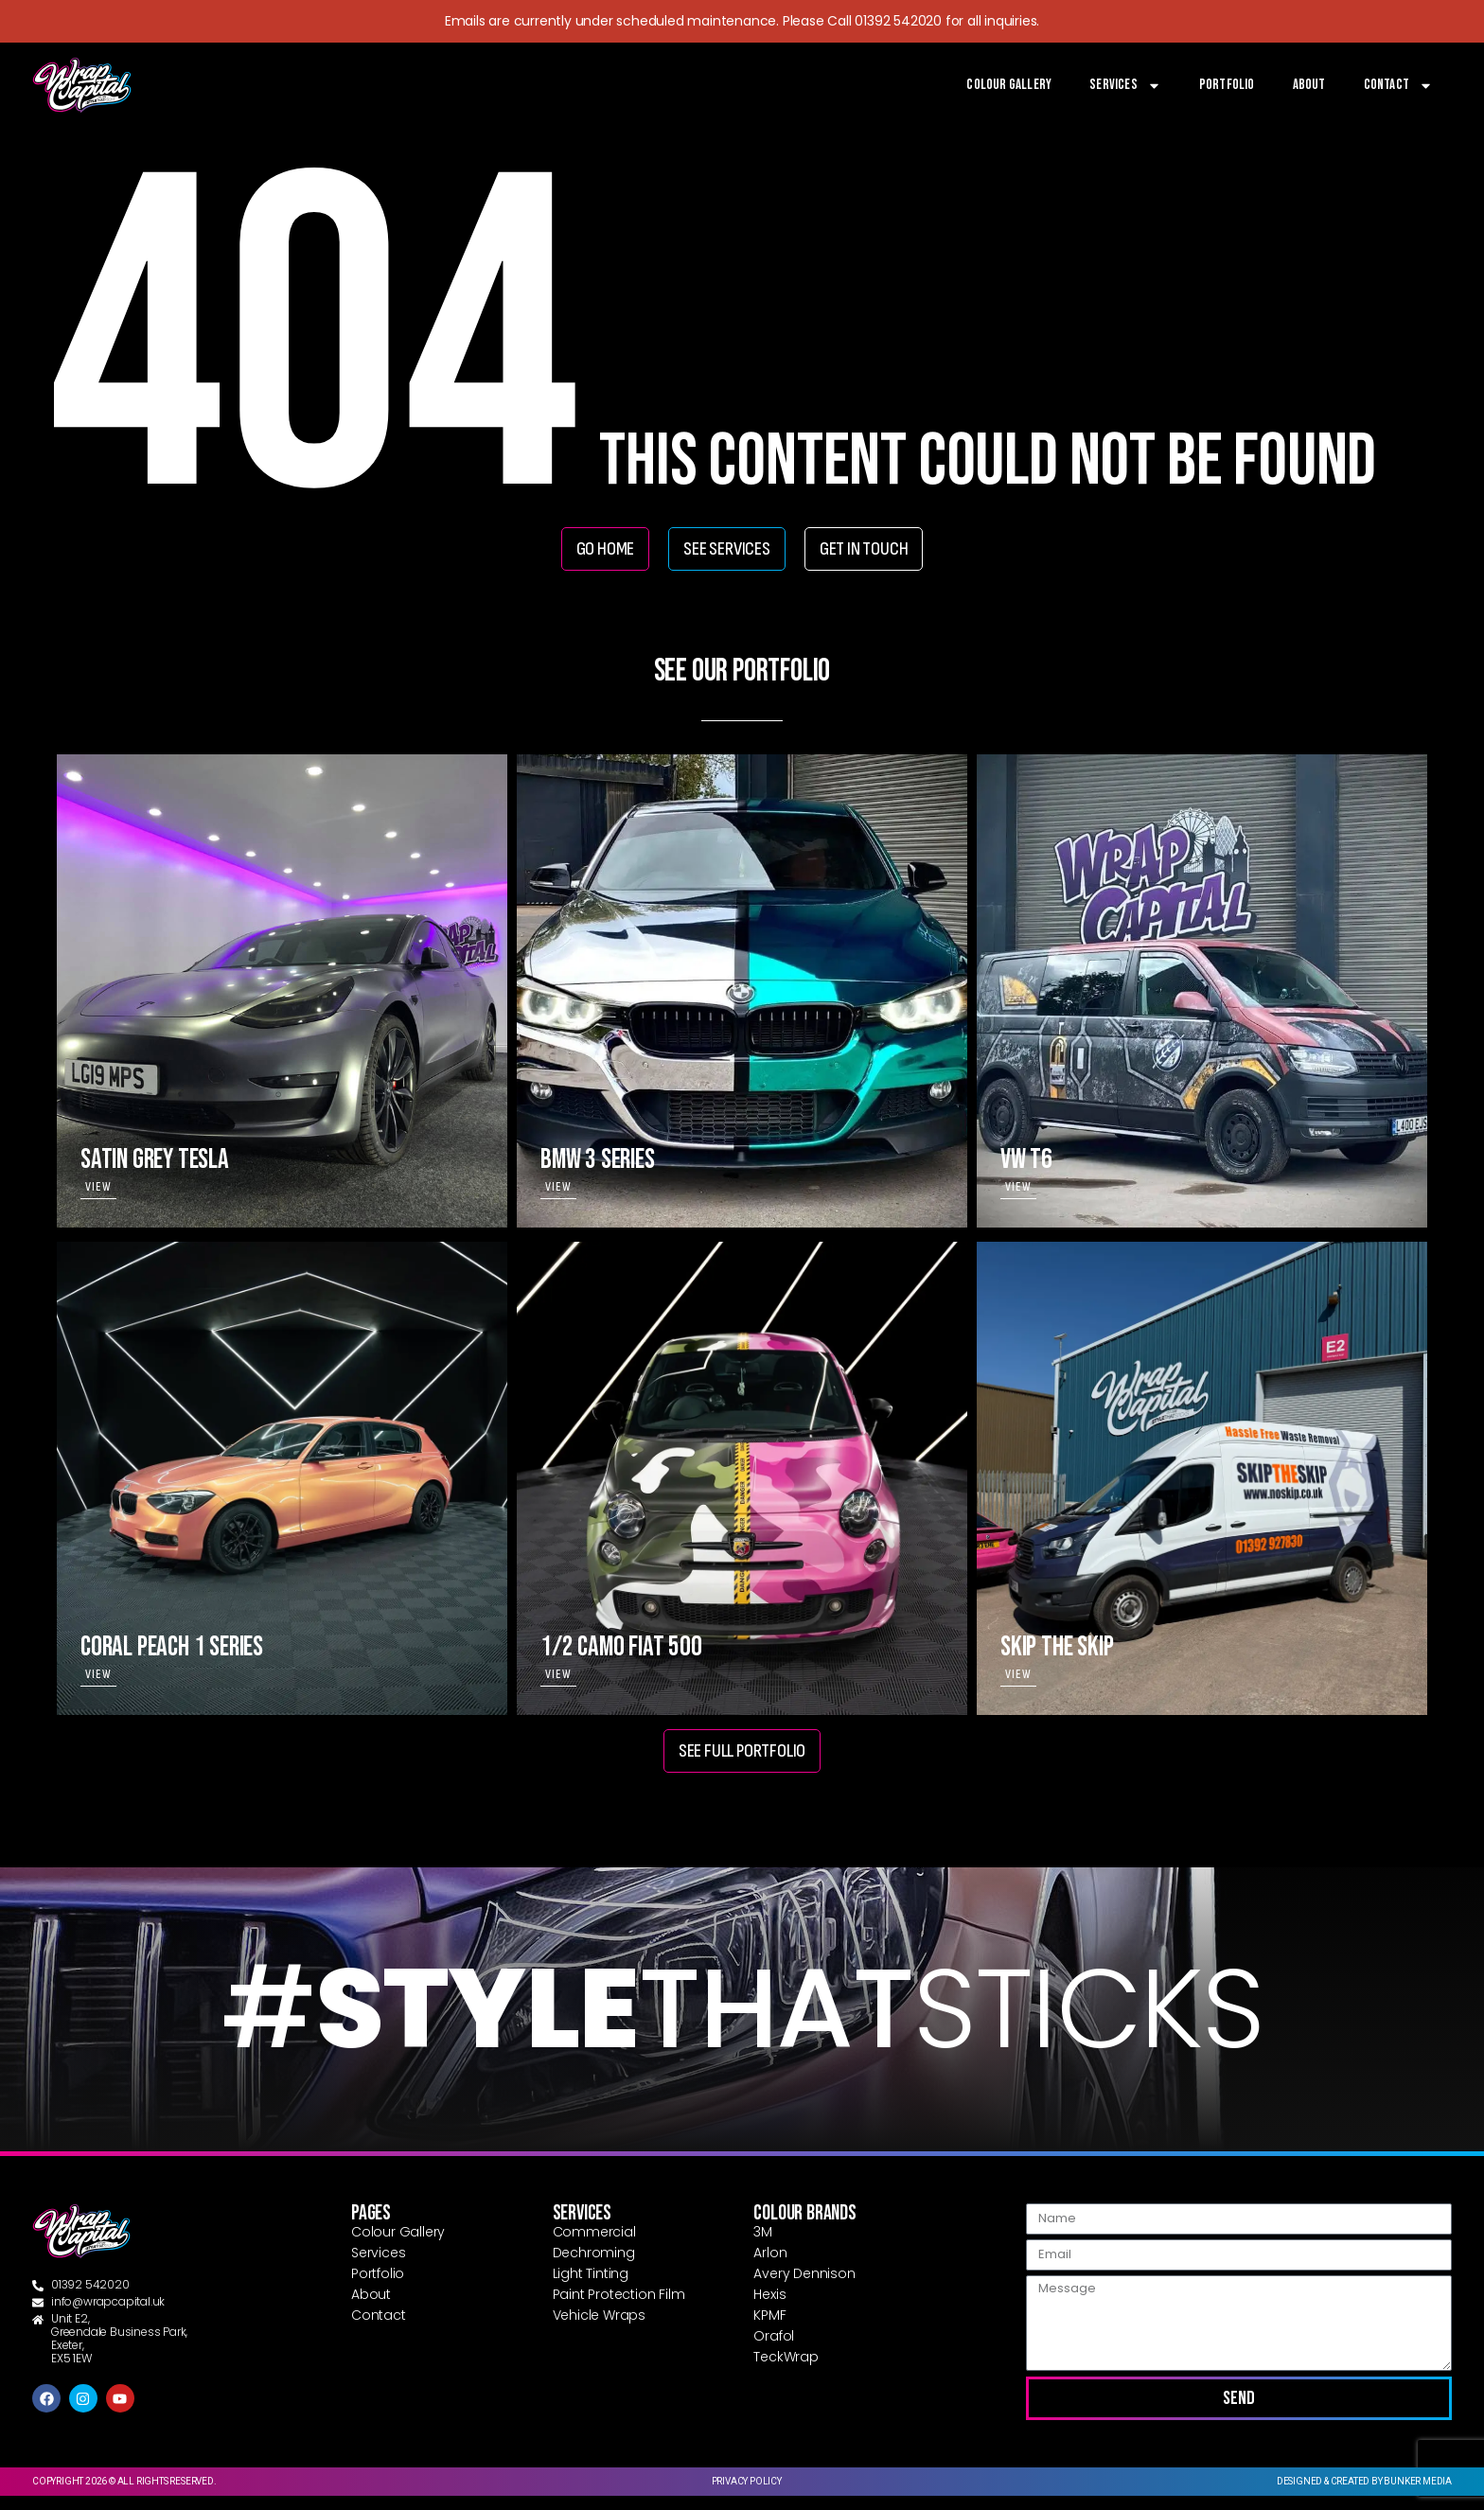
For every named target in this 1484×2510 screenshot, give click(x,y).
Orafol (773, 2350)
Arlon (769, 2266)
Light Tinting (590, 2287)
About (1309, 85)
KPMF (769, 2329)
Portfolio (1227, 85)
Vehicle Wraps (599, 2329)
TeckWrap (785, 2370)
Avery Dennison (804, 2287)
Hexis (769, 2308)
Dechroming (594, 2266)
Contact (1398, 85)
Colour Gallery (1008, 85)
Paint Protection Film (619, 2308)
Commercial (594, 2245)
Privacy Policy (747, 2495)
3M (762, 2245)
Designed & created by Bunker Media (1364, 2495)
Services (1125, 85)
